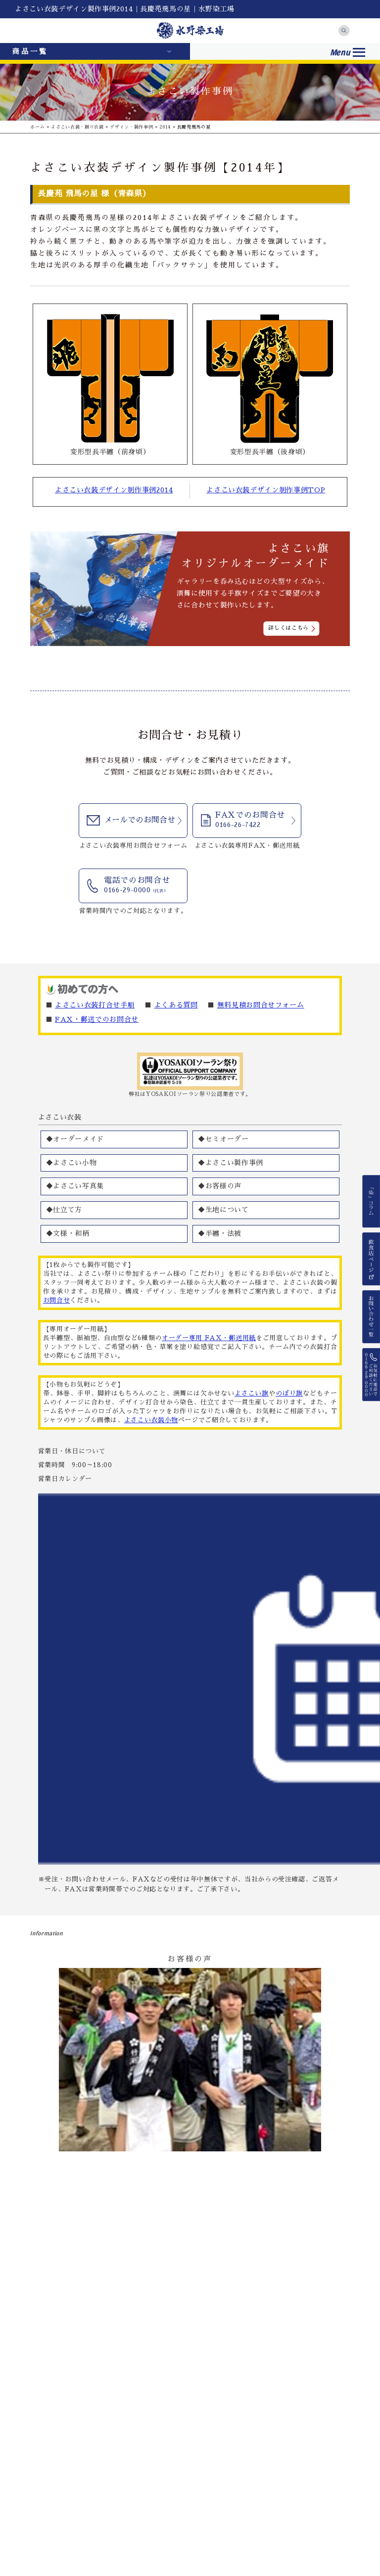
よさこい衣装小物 (151, 1420)
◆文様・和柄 (68, 1233)
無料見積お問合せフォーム (260, 1005)
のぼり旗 (289, 1393)
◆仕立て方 (64, 1209)
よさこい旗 (252, 1393)
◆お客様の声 (219, 1185)
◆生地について (223, 1209)
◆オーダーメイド (75, 1138)
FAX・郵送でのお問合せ (97, 1019)
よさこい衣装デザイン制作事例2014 (114, 489)
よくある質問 (176, 1005)
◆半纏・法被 (219, 1233)
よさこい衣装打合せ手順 (95, 1005)
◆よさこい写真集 (75, 1185)
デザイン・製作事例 (131, 127)
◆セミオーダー (223, 1138)
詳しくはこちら (288, 628)
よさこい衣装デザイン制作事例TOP (265, 489)
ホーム (37, 127)
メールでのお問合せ (139, 820)
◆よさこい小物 (71, 1162)
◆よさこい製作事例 (230, 1162)
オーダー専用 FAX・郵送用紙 (209, 1338)
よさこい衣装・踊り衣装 (77, 127)
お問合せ (56, 1300)
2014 (165, 127)
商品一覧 (30, 51)
